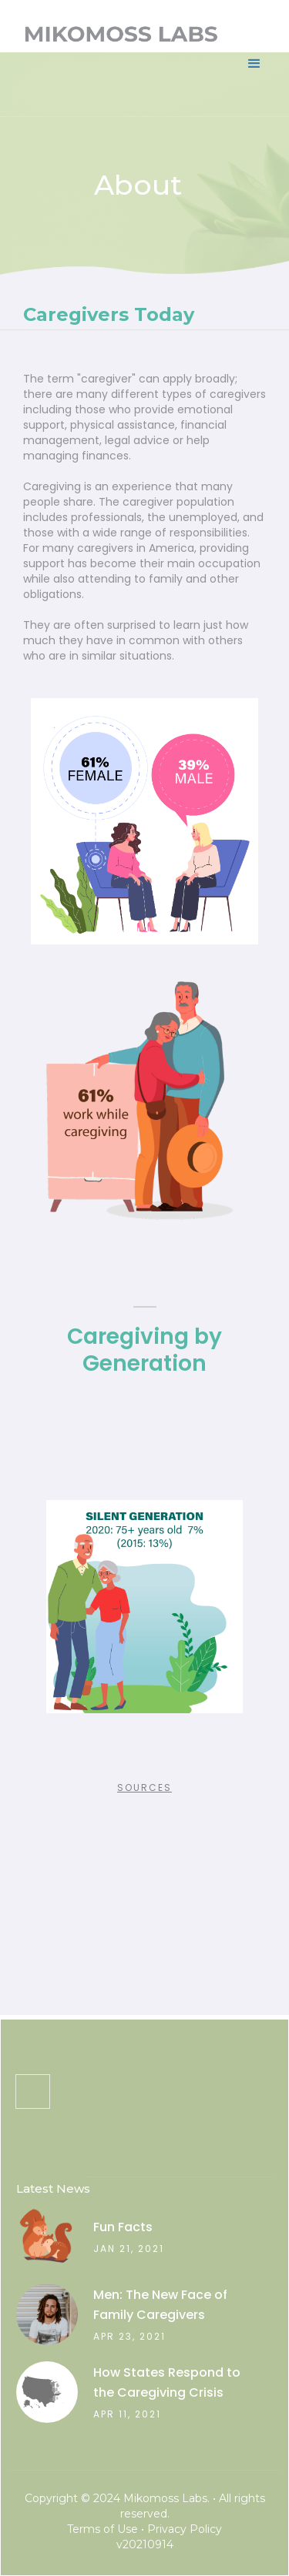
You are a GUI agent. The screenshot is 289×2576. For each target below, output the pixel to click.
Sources (144, 1787)
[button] (254, 46)
